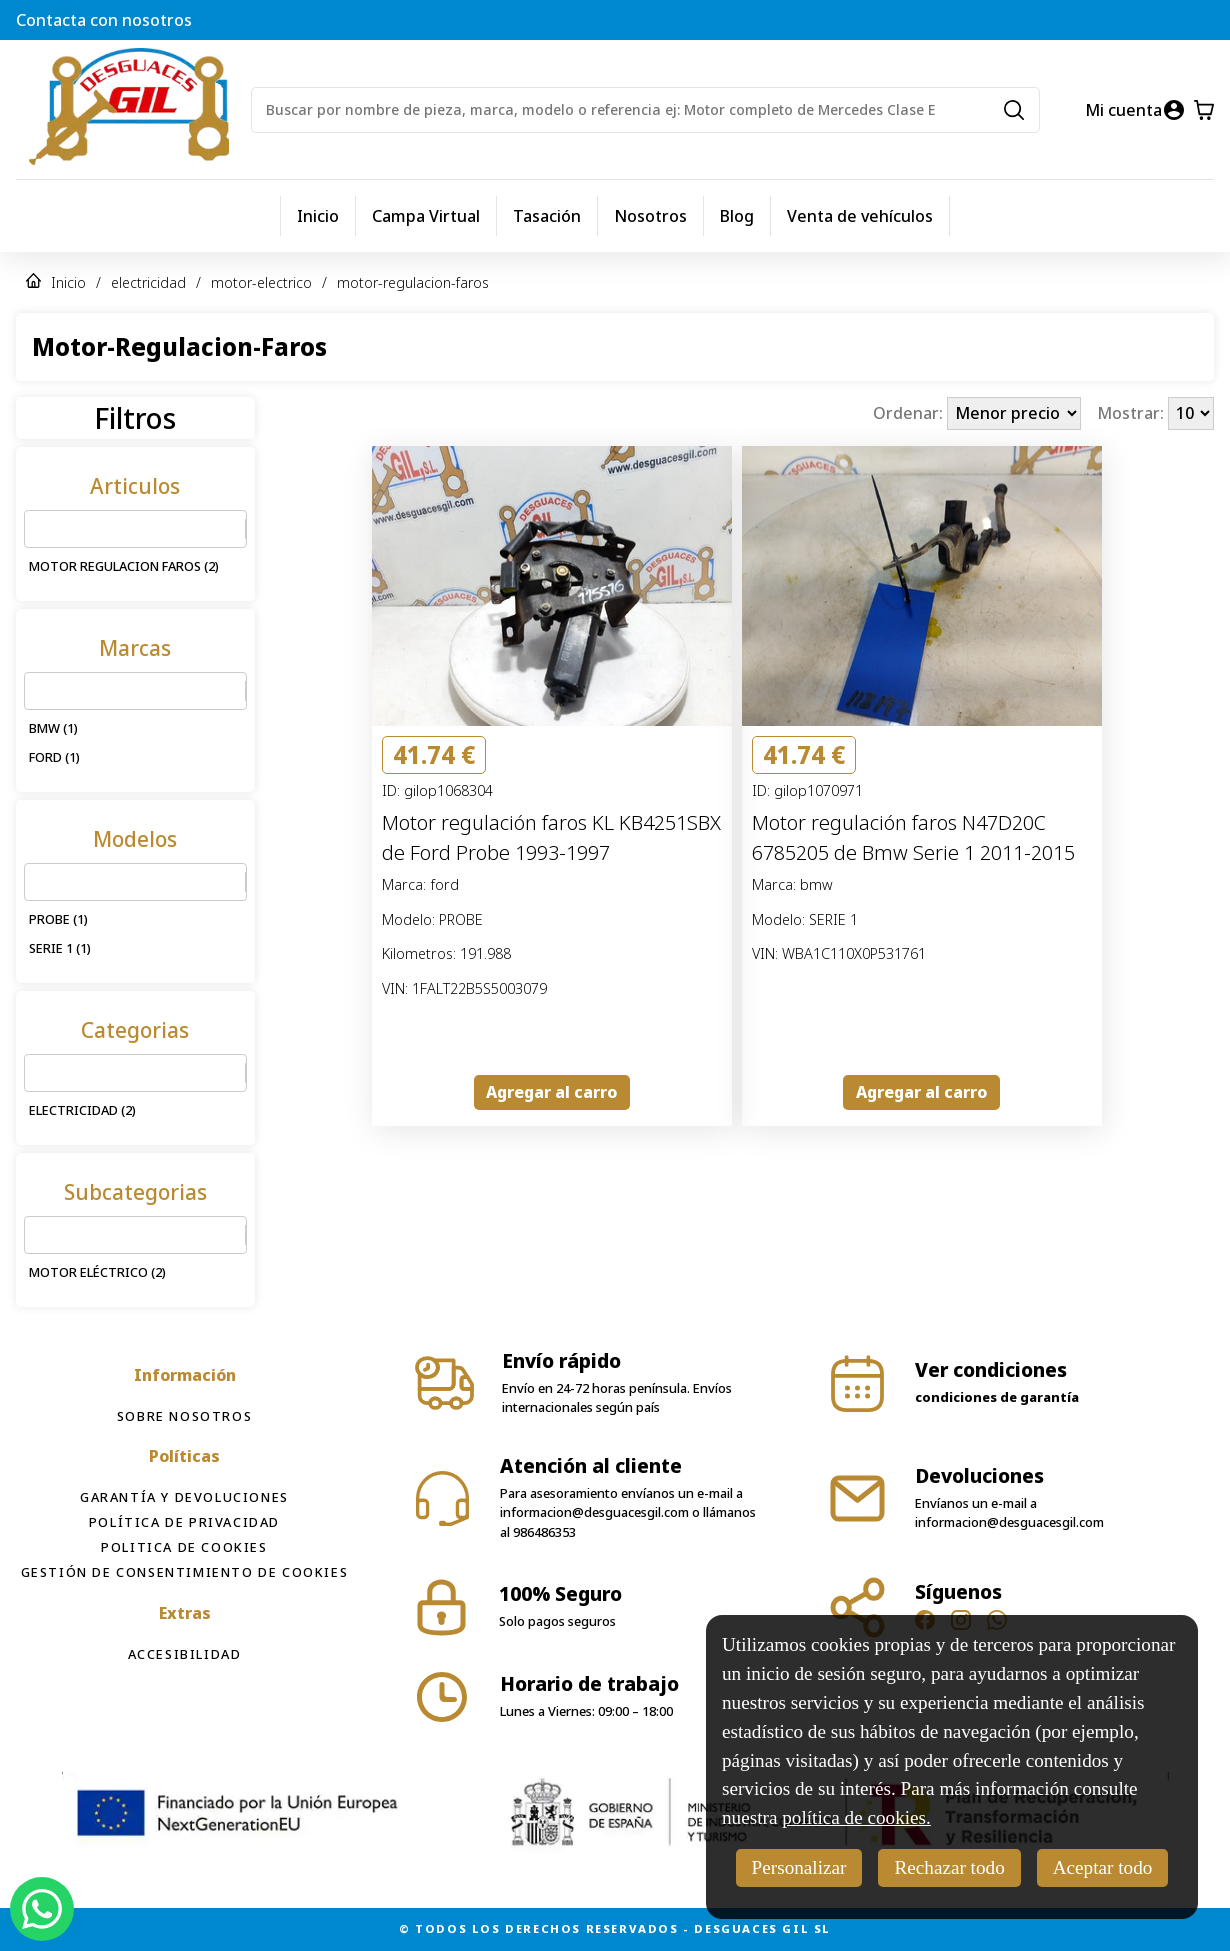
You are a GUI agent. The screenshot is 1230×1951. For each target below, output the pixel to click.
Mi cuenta (1123, 110)
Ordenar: (910, 413)
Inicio (318, 216)
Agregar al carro (551, 1092)
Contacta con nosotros (104, 20)
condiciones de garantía (997, 1397)
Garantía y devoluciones (184, 1497)
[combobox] (37, 529)
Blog (737, 216)
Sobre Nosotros (184, 1416)
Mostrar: (1132, 413)
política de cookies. (856, 1817)
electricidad (148, 282)
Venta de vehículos (860, 216)
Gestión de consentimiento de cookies (185, 1572)
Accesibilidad (185, 1654)
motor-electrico (261, 282)
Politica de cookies (184, 1547)
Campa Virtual (426, 216)
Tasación (547, 216)
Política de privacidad (184, 1522)
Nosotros (650, 216)
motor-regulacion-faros (413, 282)
